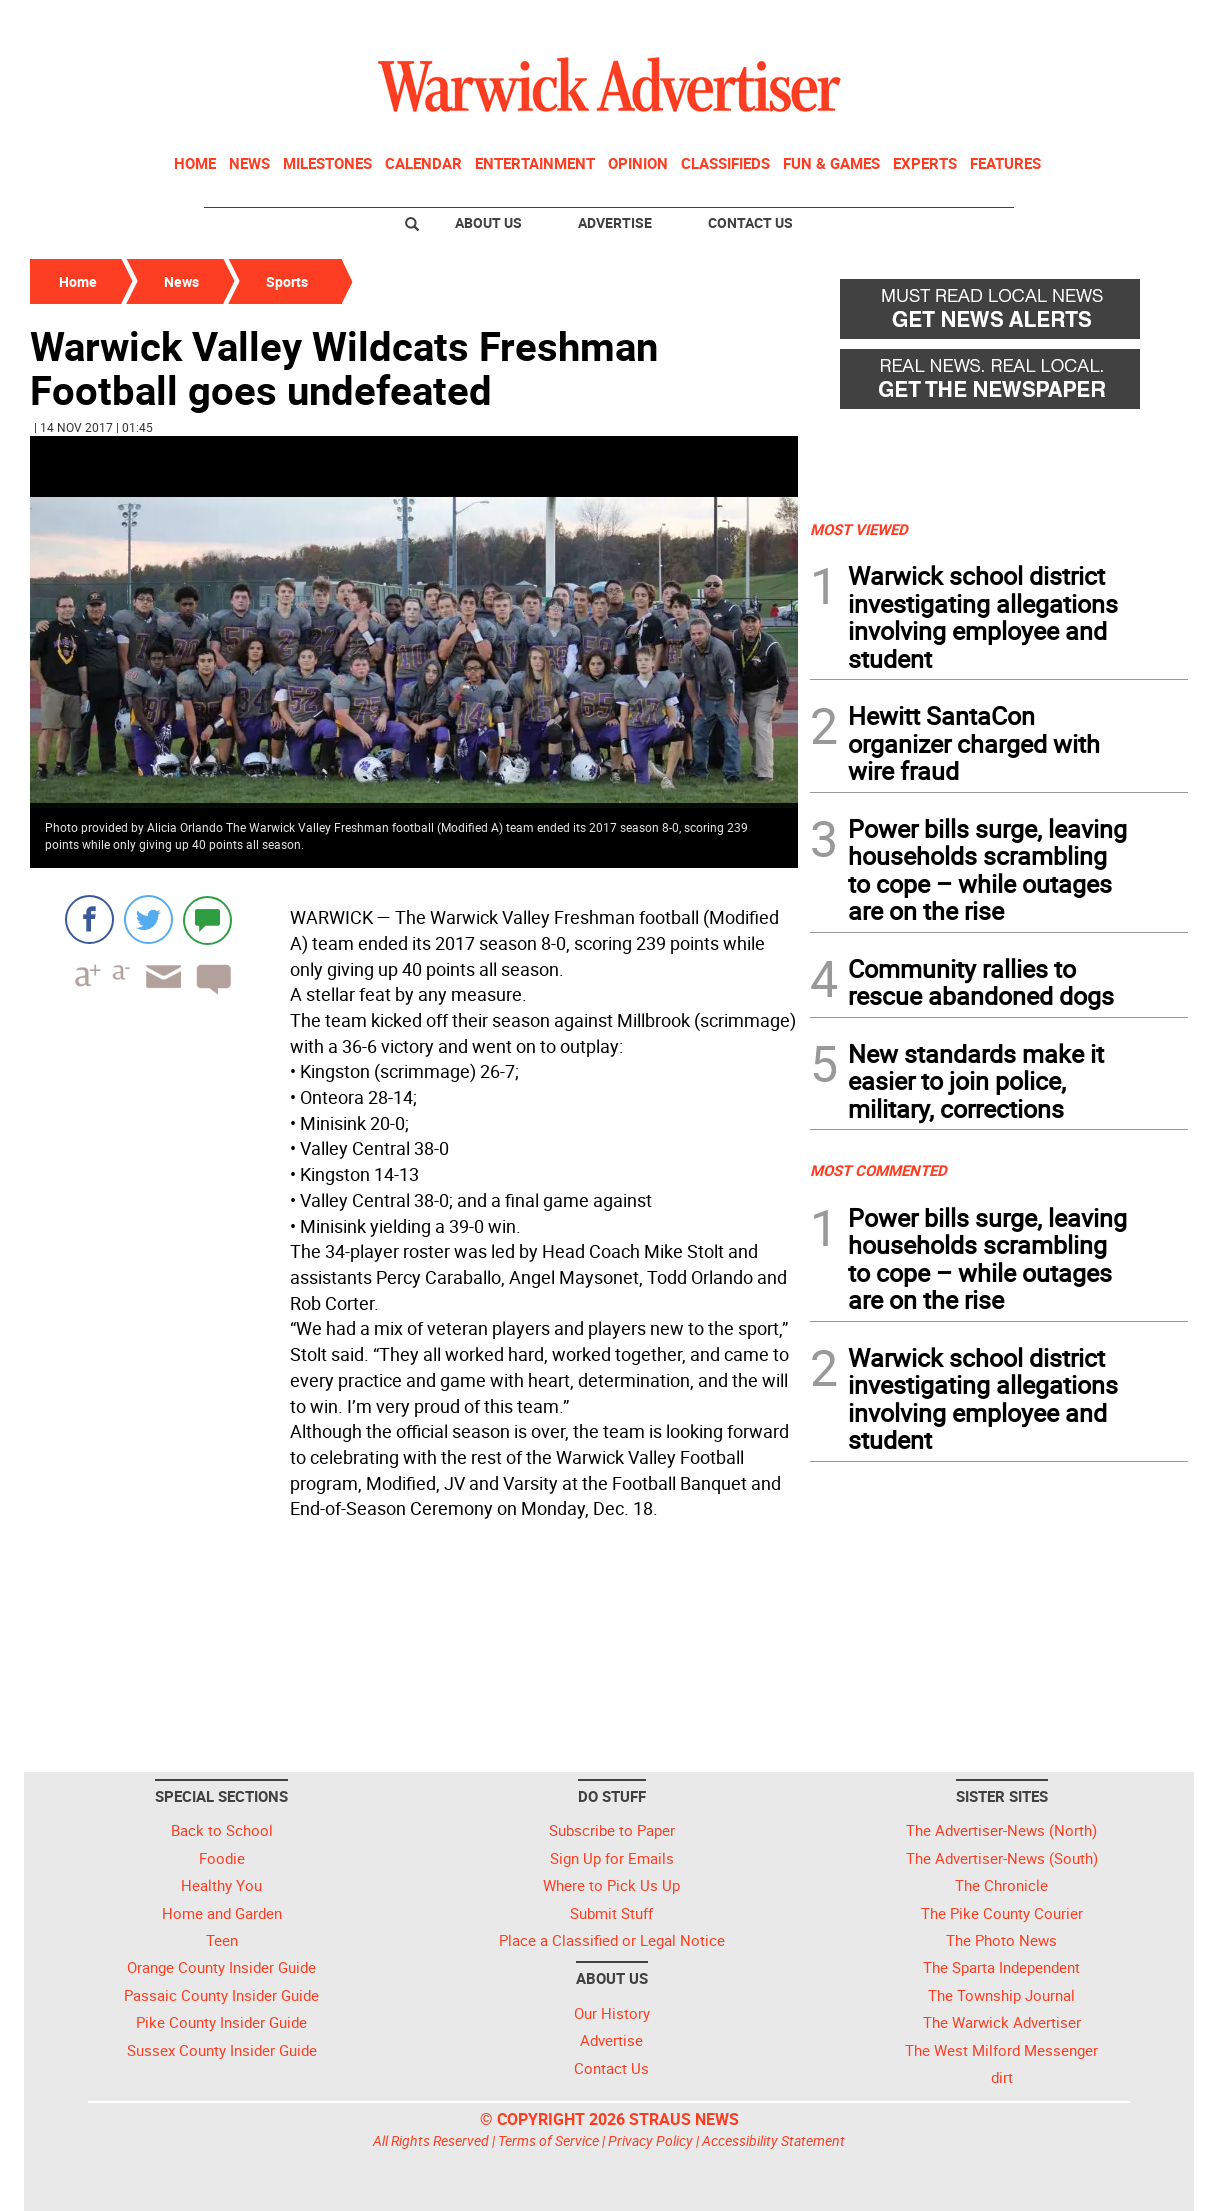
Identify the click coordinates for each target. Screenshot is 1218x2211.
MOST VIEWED (859, 529)
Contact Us (750, 222)
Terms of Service (548, 2140)
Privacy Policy (650, 2140)
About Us (488, 222)
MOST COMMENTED (878, 1170)
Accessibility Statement (773, 2140)
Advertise (615, 222)
